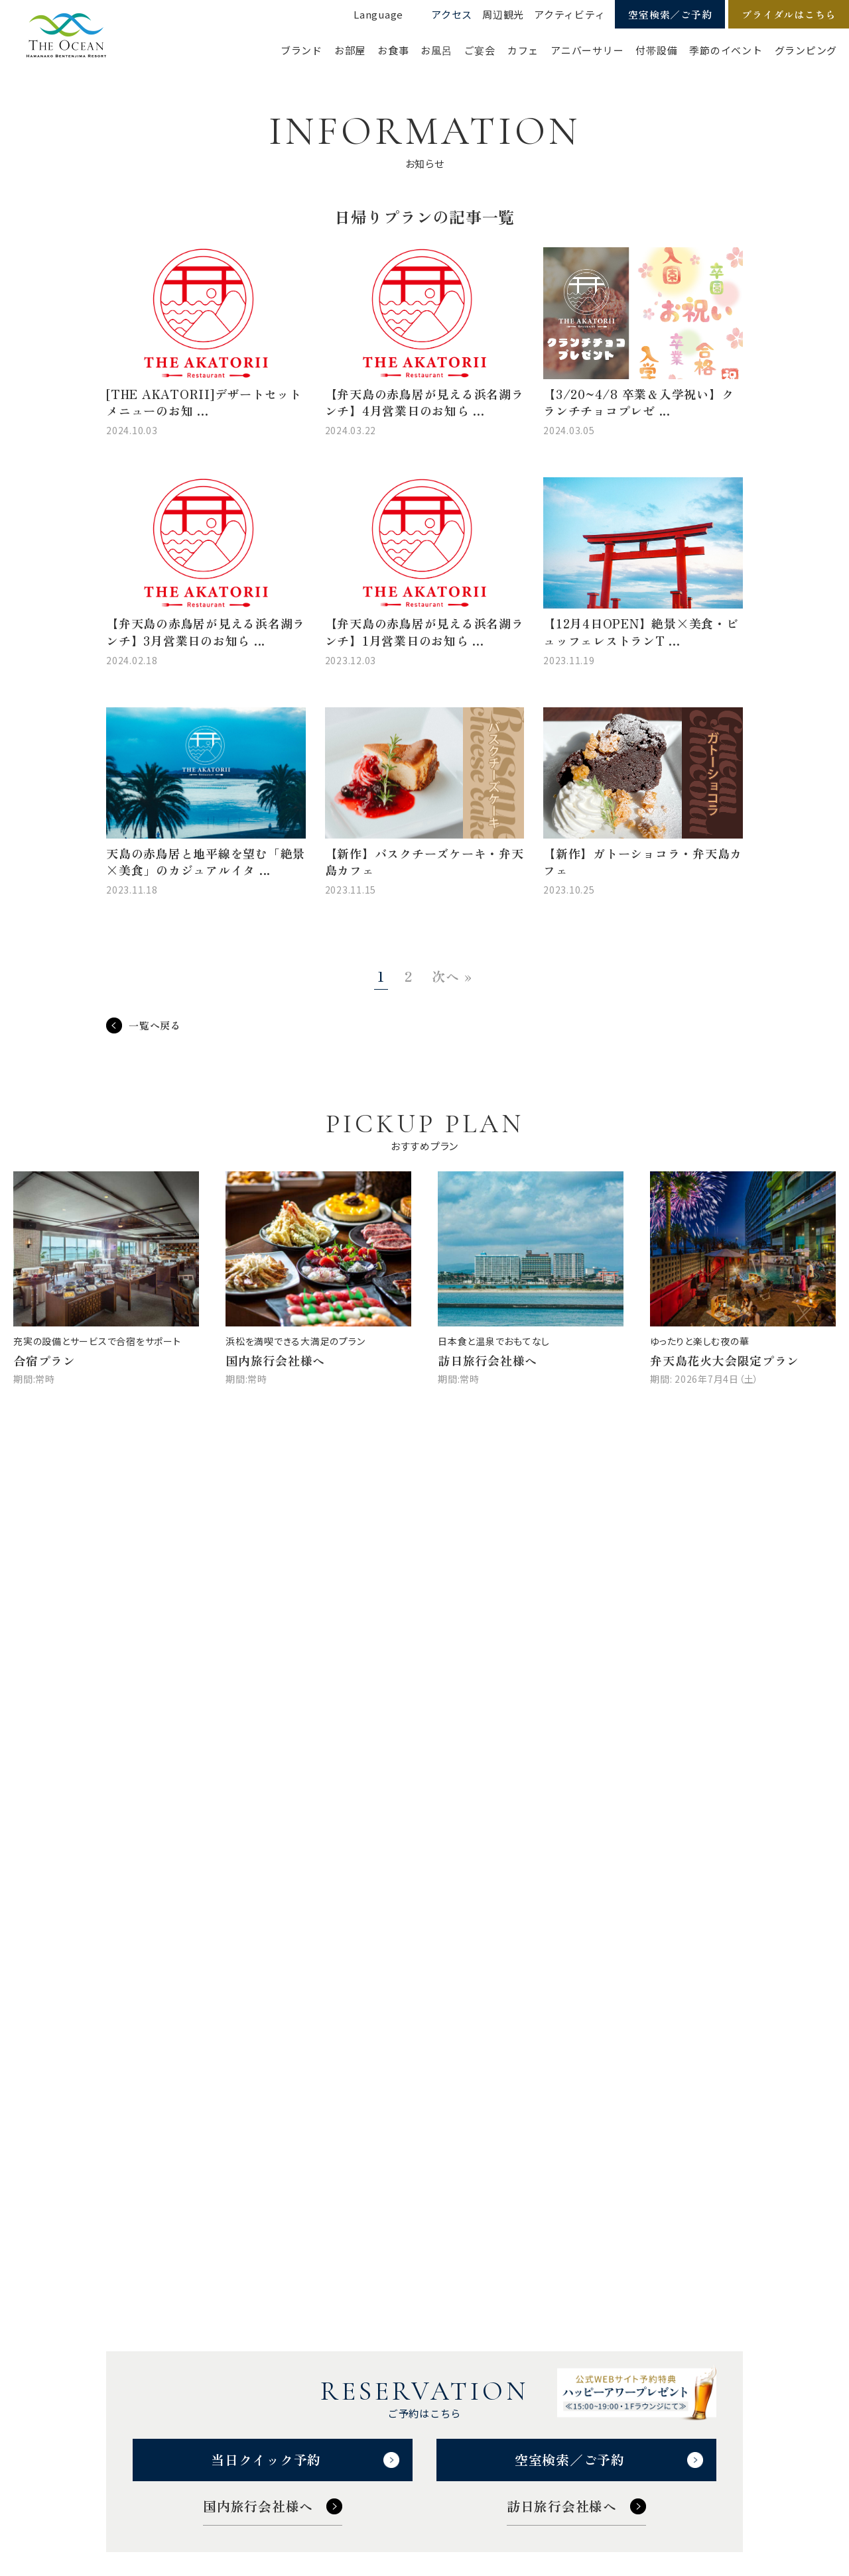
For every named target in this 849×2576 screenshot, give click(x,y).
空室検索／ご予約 (670, 14)
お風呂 (436, 50)
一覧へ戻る (155, 1025)
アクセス (451, 14)
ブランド (301, 50)
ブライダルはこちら (789, 14)
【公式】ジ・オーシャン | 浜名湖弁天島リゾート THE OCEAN (66, 35)
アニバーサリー (587, 50)
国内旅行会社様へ (258, 2506)
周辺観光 (503, 14)
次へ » (452, 976)
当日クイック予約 (266, 2459)
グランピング (806, 50)
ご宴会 (479, 50)
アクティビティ (569, 14)
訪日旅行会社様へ (562, 2506)
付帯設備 (656, 50)
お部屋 (349, 50)
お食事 (393, 50)
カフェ (523, 50)
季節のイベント (725, 50)
